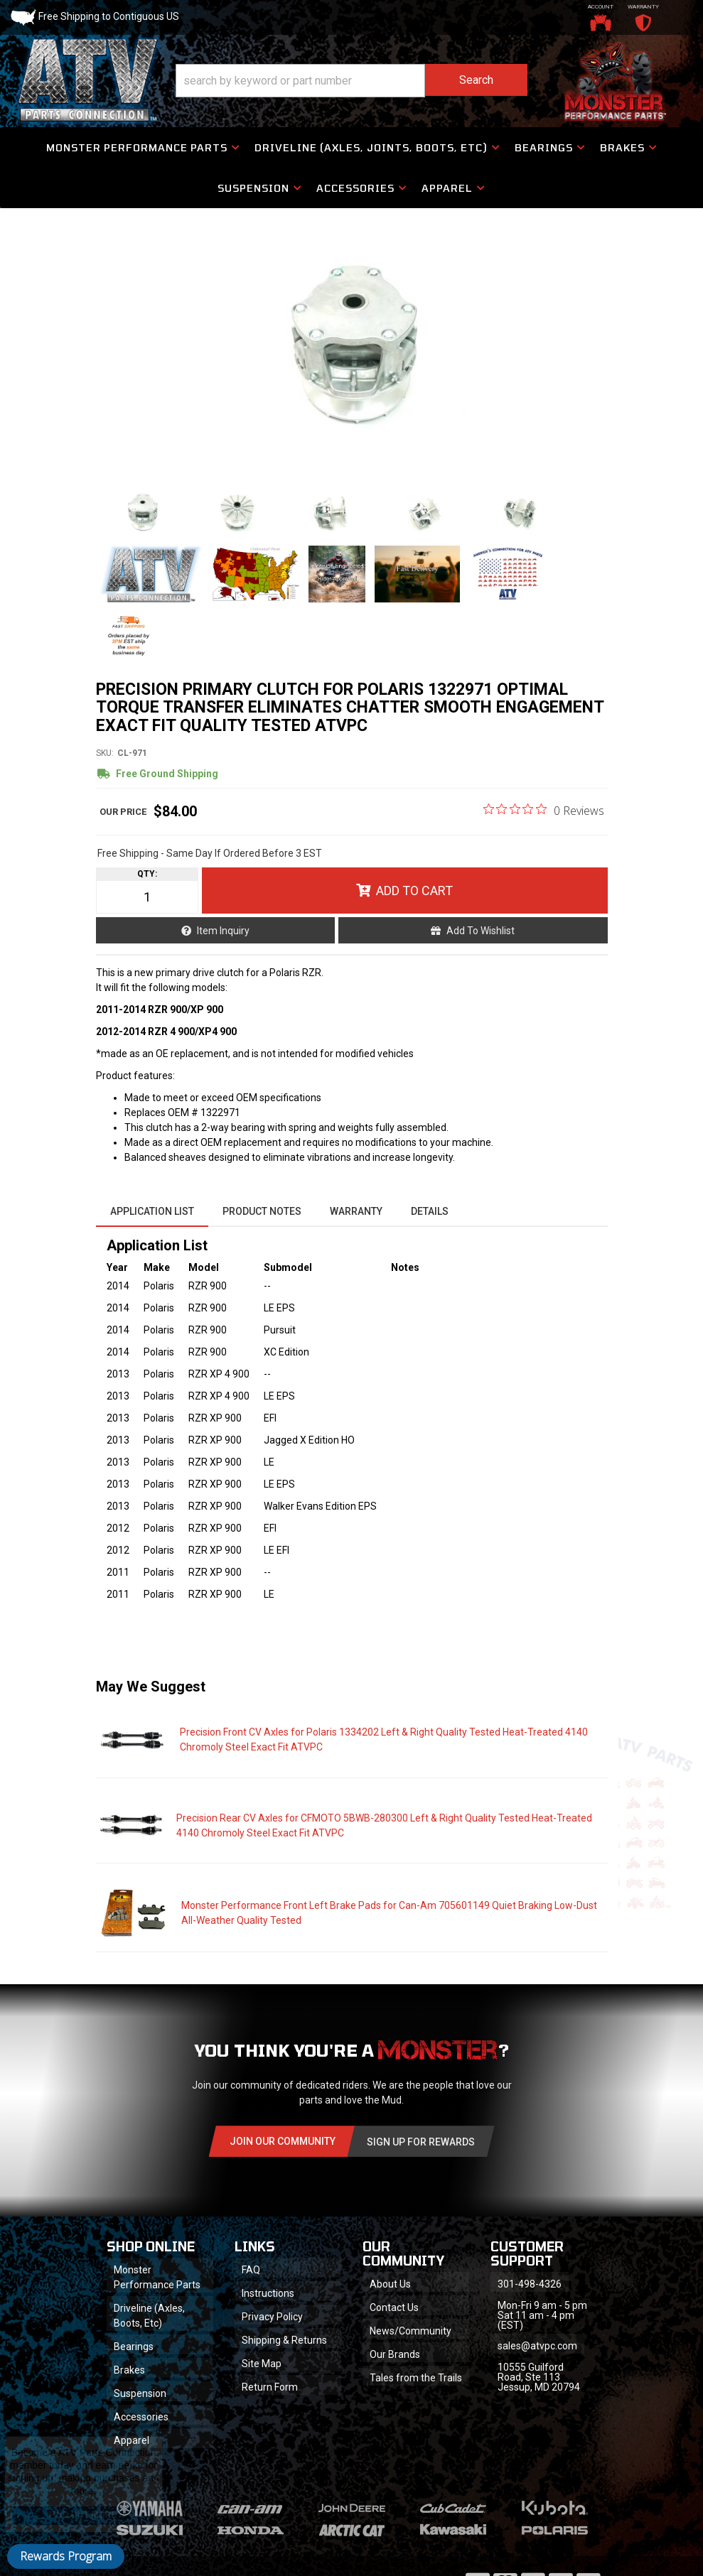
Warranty (356, 1211)
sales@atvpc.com (537, 2346)
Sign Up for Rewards (421, 2142)
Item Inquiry (223, 930)
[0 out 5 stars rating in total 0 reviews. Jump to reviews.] (543, 810)
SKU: (105, 753)
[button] (351, 80)
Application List (152, 1211)
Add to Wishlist (480, 930)
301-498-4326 (530, 2284)
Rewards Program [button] (66, 2556)
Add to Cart (414, 890)
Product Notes (261, 1211)
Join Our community (283, 2141)
